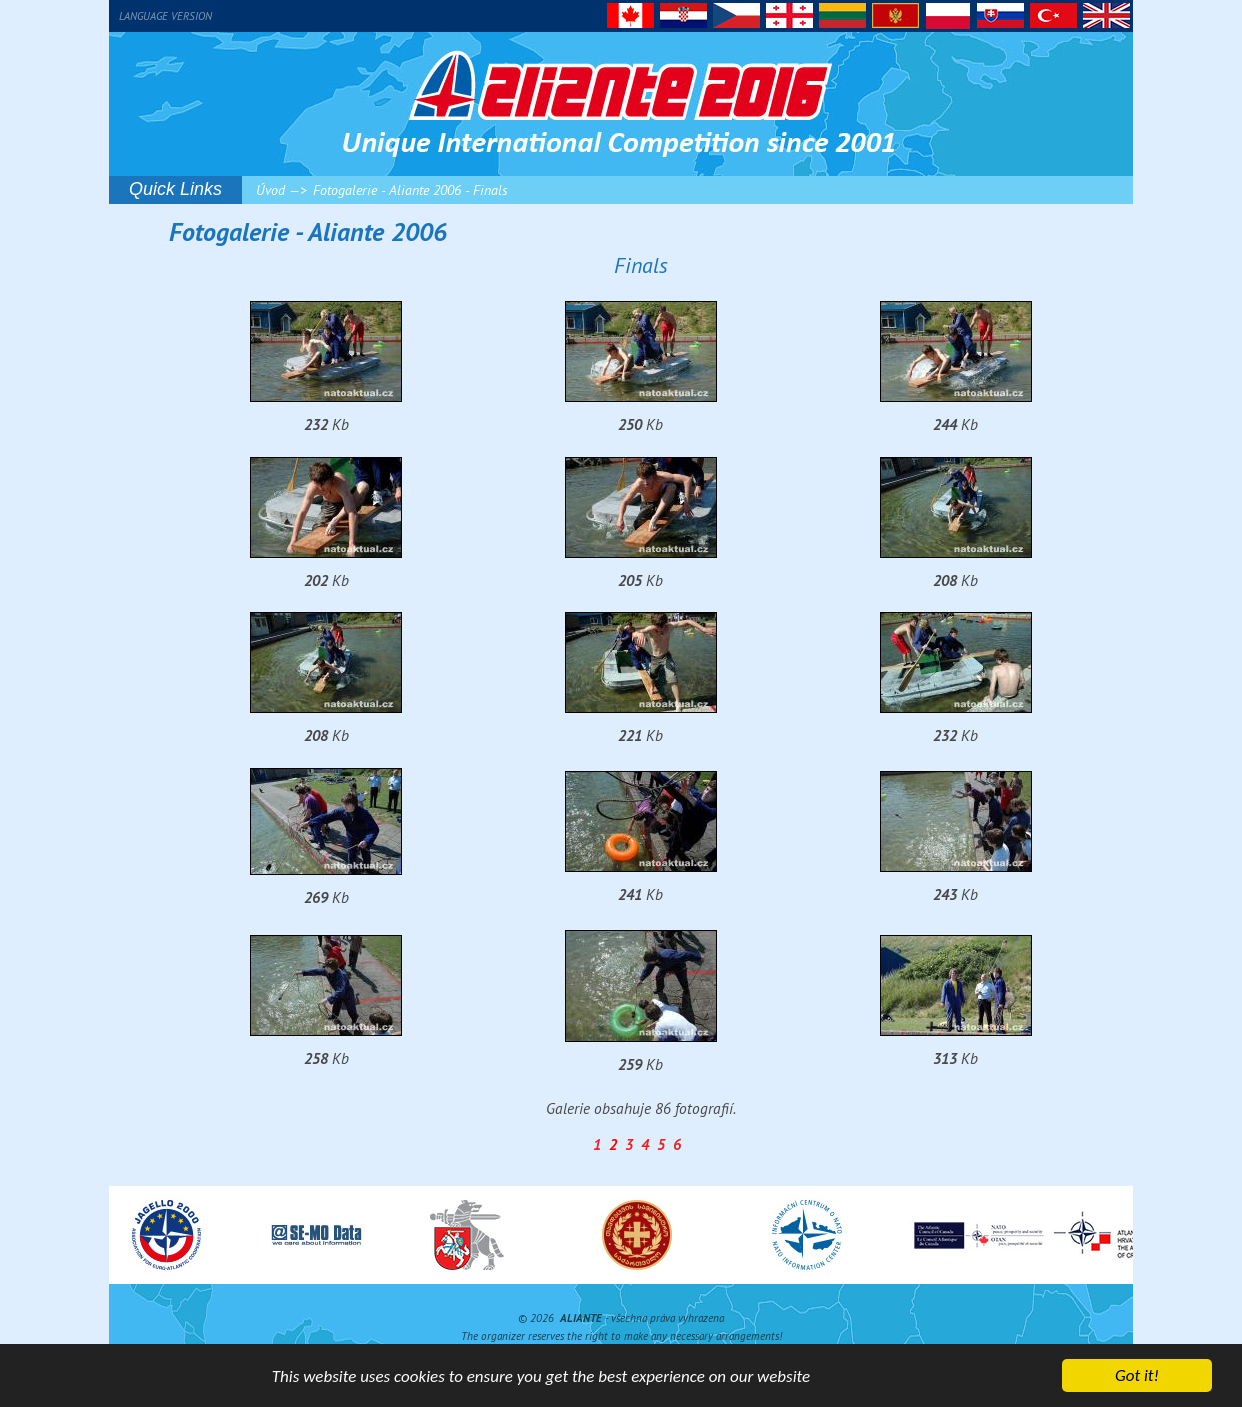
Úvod (270, 190)
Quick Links (175, 189)
